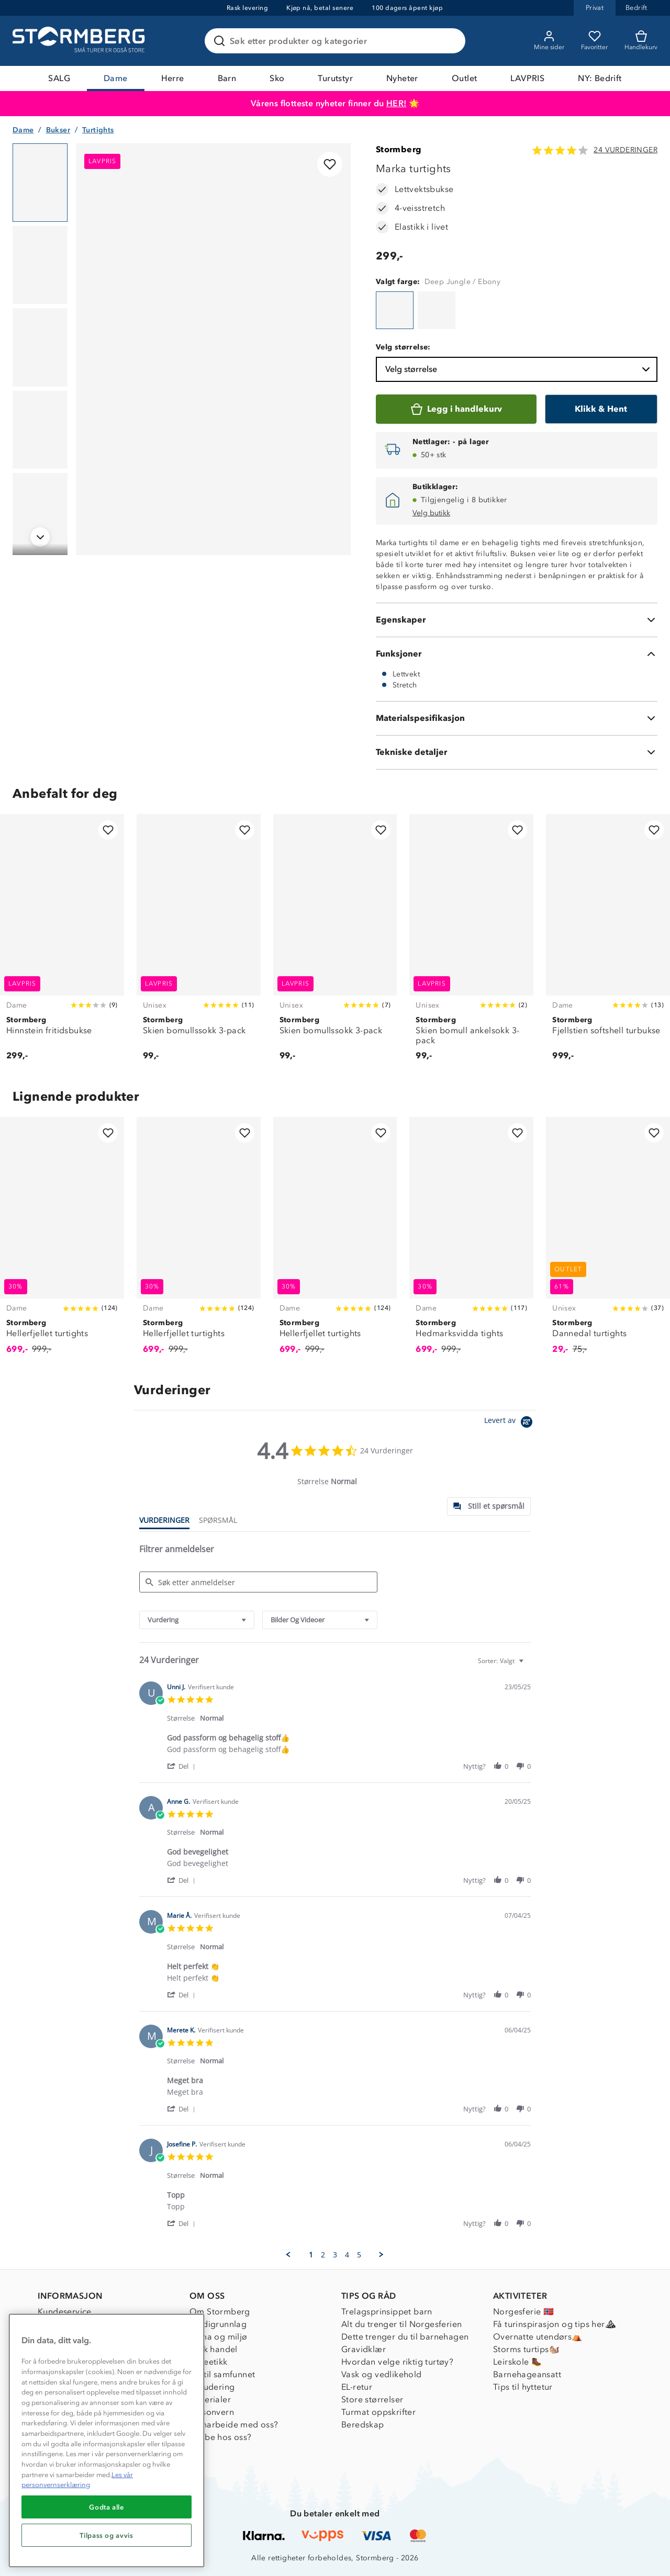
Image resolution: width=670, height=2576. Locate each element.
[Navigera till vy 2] (40, 265)
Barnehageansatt (527, 2374)
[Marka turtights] (395, 310)
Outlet (464, 78)
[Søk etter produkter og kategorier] (337, 41)
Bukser (58, 130)
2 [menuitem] (323, 2254)
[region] (106, 2440)
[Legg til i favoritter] (329, 164)
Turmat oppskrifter (378, 2412)
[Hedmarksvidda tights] (471, 1241)
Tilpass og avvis (106, 2535)
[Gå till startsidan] (80, 41)
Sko (277, 78)
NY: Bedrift (599, 78)
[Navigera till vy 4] (40, 430)
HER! (396, 103)
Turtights (98, 130)
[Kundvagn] (640, 40)
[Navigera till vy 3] (40, 347)
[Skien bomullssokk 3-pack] (199, 943)
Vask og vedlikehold (381, 2374)
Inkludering (211, 2387)
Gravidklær (363, 2349)
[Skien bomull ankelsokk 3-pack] (471, 943)
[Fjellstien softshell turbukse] (608, 943)
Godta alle (106, 2507)
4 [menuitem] (347, 2254)
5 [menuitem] (359, 2254)
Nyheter (402, 78)
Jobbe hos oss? (220, 2437)
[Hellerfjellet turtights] (62, 1241)
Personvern (211, 2412)
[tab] (489, 1506)
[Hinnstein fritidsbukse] (62, 943)
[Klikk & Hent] (601, 409)
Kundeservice (65, 2312)
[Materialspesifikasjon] (516, 718)
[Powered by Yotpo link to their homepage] (510, 1423)
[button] (183, 1766)
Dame (116, 78)
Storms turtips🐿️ (526, 2349)
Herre (172, 78)
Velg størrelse (518, 369)
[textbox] (528, 1665)
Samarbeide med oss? (233, 2425)
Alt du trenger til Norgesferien (401, 2324)
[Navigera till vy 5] (40, 512)
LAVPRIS (527, 78)
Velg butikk (431, 513)
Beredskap (362, 2425)
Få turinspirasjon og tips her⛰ (554, 2324)
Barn (227, 78)
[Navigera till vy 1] (40, 182)
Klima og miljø (218, 2337)
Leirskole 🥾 (517, 2362)
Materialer (210, 2399)
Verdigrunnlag (218, 2324)
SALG (59, 78)
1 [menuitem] (311, 2254)
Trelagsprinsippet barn (386, 2312)
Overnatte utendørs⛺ (538, 2337)
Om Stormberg (219, 2312)
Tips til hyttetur (523, 2387)
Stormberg (399, 149)
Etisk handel (213, 2349)
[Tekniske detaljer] (516, 752)
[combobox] (196, 1620)
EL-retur (356, 2387)
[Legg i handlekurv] (456, 409)
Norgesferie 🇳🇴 (523, 2312)
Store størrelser (372, 2399)
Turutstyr (335, 78)
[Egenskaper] (516, 620)
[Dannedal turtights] (608, 1241)
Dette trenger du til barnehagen (404, 2337)
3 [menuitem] (335, 2254)
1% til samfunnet (222, 2374)
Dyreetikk (208, 2362)
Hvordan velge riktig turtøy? (397, 2362)
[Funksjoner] (516, 654)
